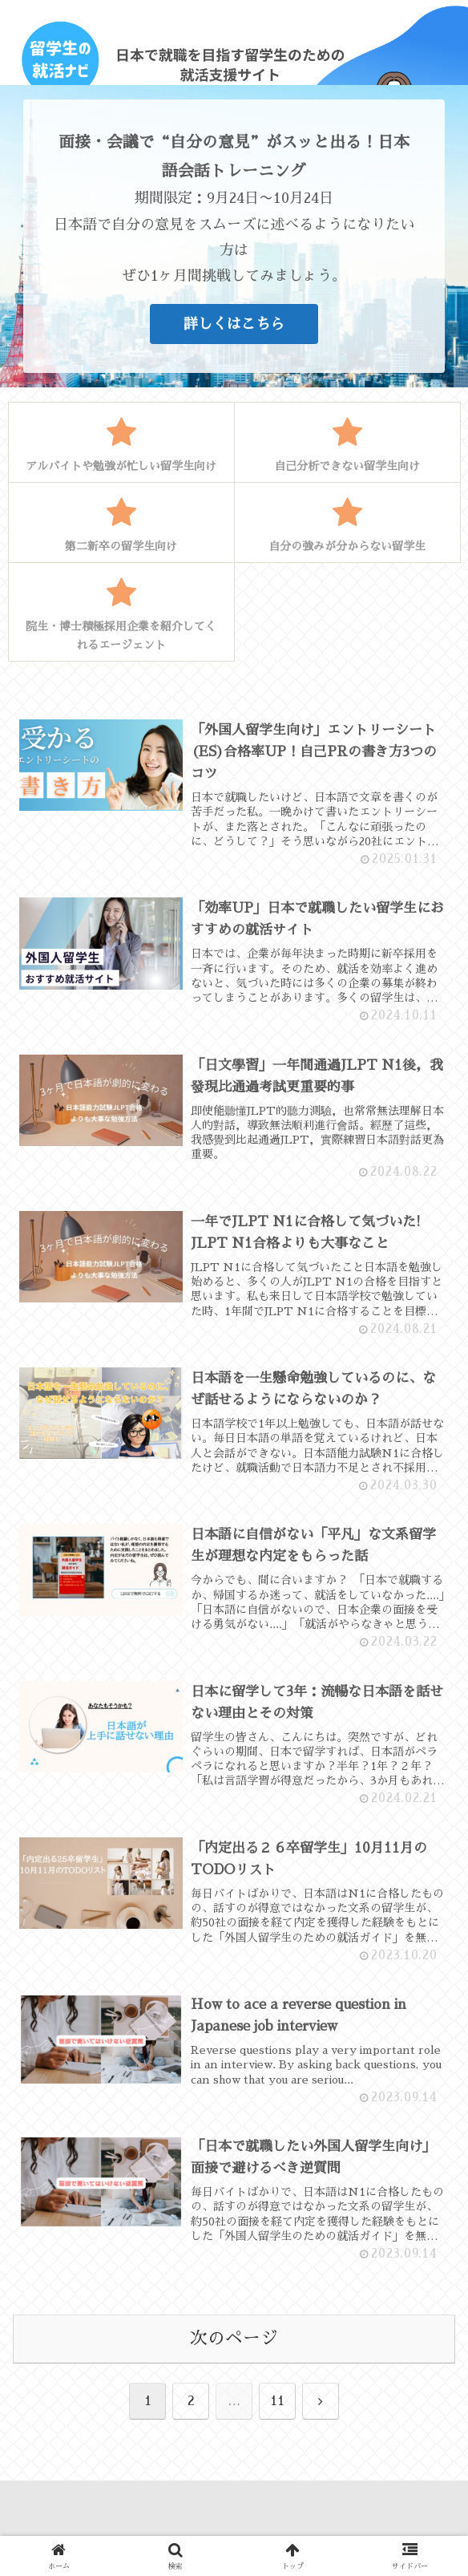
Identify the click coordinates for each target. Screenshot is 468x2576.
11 (277, 2404)
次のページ (234, 2342)
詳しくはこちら (234, 324)
